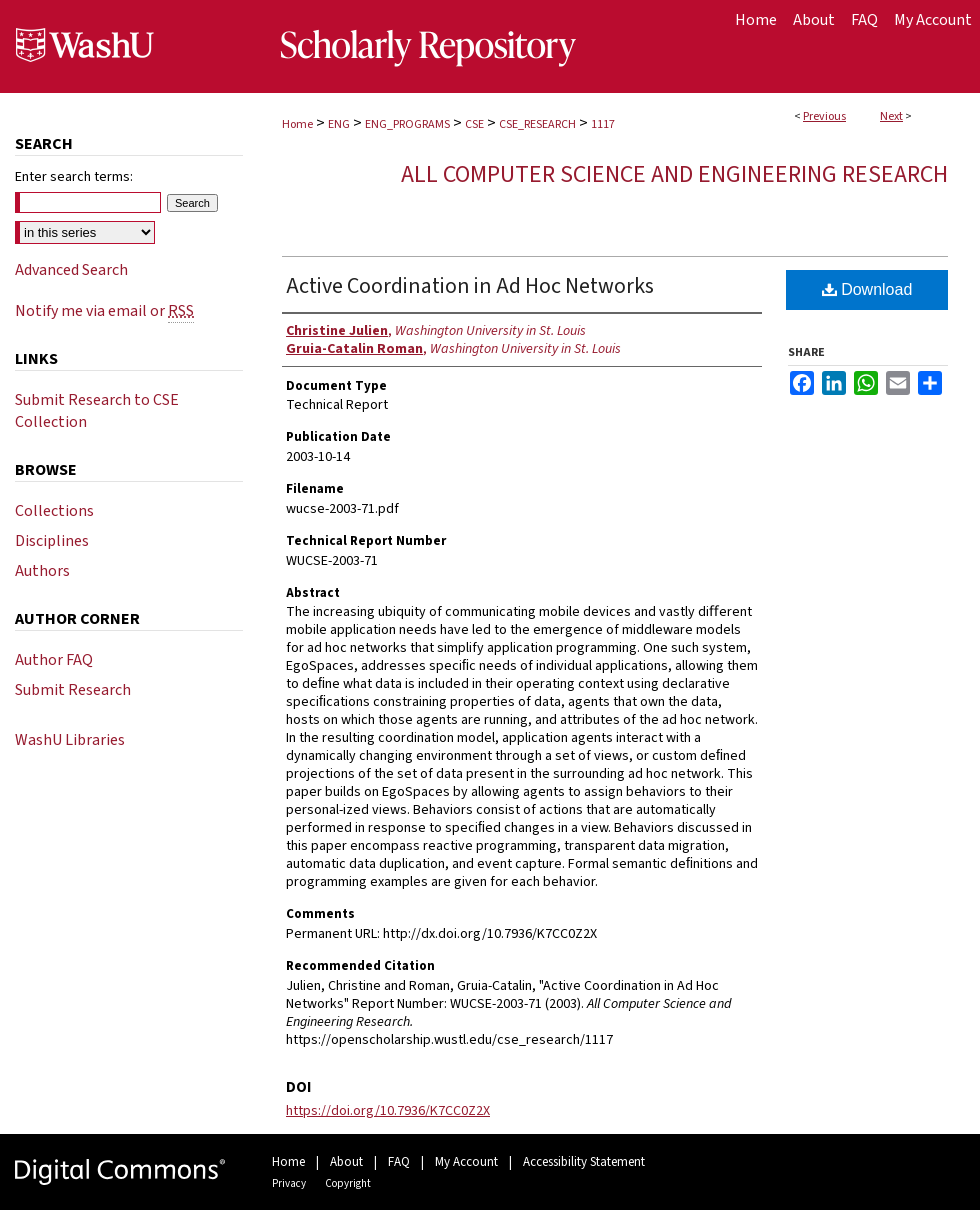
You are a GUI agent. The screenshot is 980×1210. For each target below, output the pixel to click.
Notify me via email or (104, 311)
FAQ (399, 1162)
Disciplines (52, 541)
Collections (54, 511)
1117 (603, 124)
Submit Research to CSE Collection (97, 411)
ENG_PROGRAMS (407, 124)
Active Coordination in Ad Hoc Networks (470, 286)
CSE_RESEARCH (537, 124)
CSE (474, 124)
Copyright (348, 1183)
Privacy (289, 1183)
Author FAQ (54, 660)
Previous (824, 116)
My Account (466, 1162)
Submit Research (73, 690)
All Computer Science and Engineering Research (674, 174)
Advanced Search (71, 270)
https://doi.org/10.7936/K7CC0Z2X (388, 1111)
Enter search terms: (74, 177)
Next (891, 116)
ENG (339, 124)
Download (867, 289)
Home (297, 124)
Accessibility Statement (584, 1162)
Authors (42, 571)
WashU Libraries (70, 740)
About (346, 1162)
